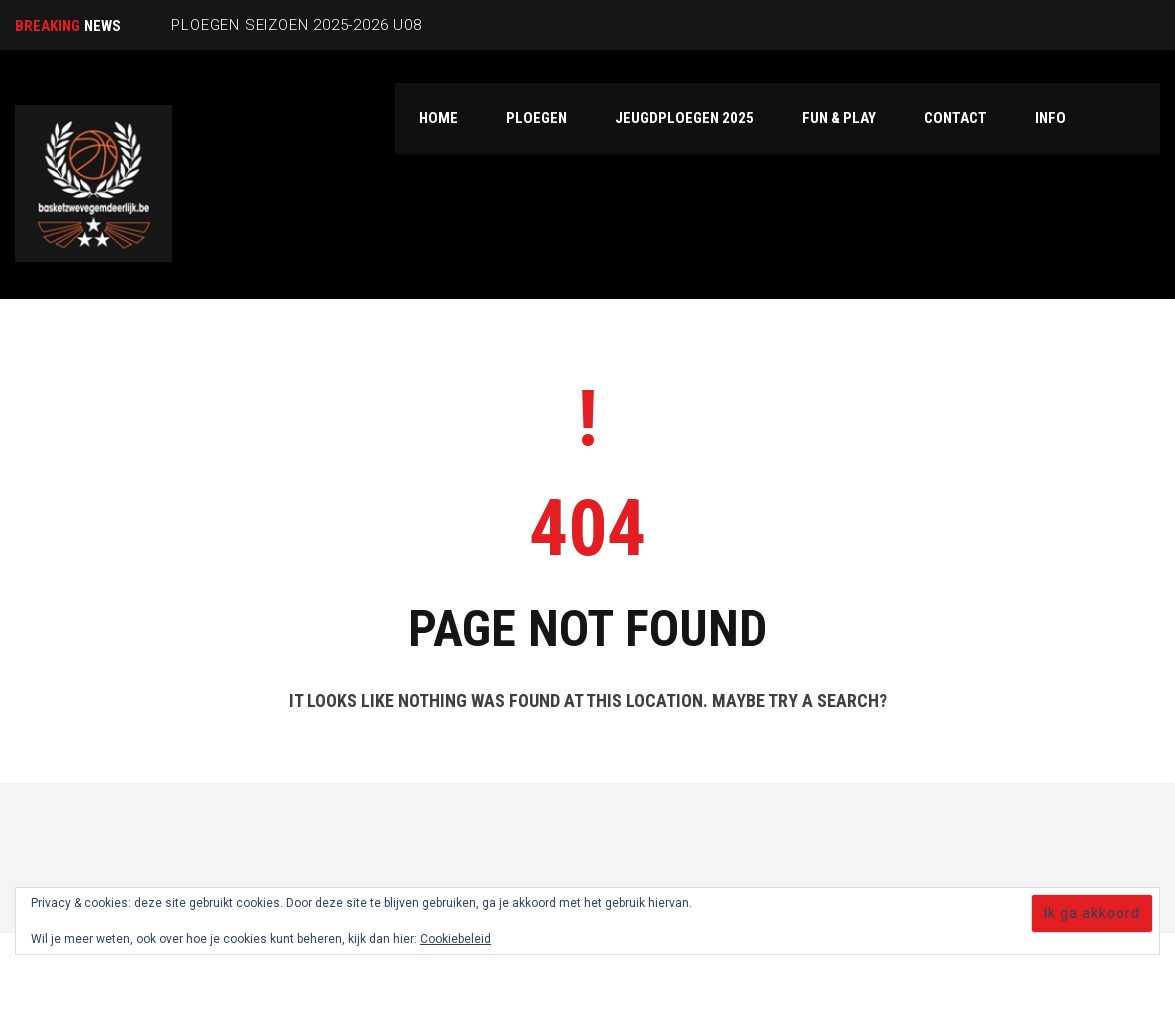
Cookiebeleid (455, 939)
